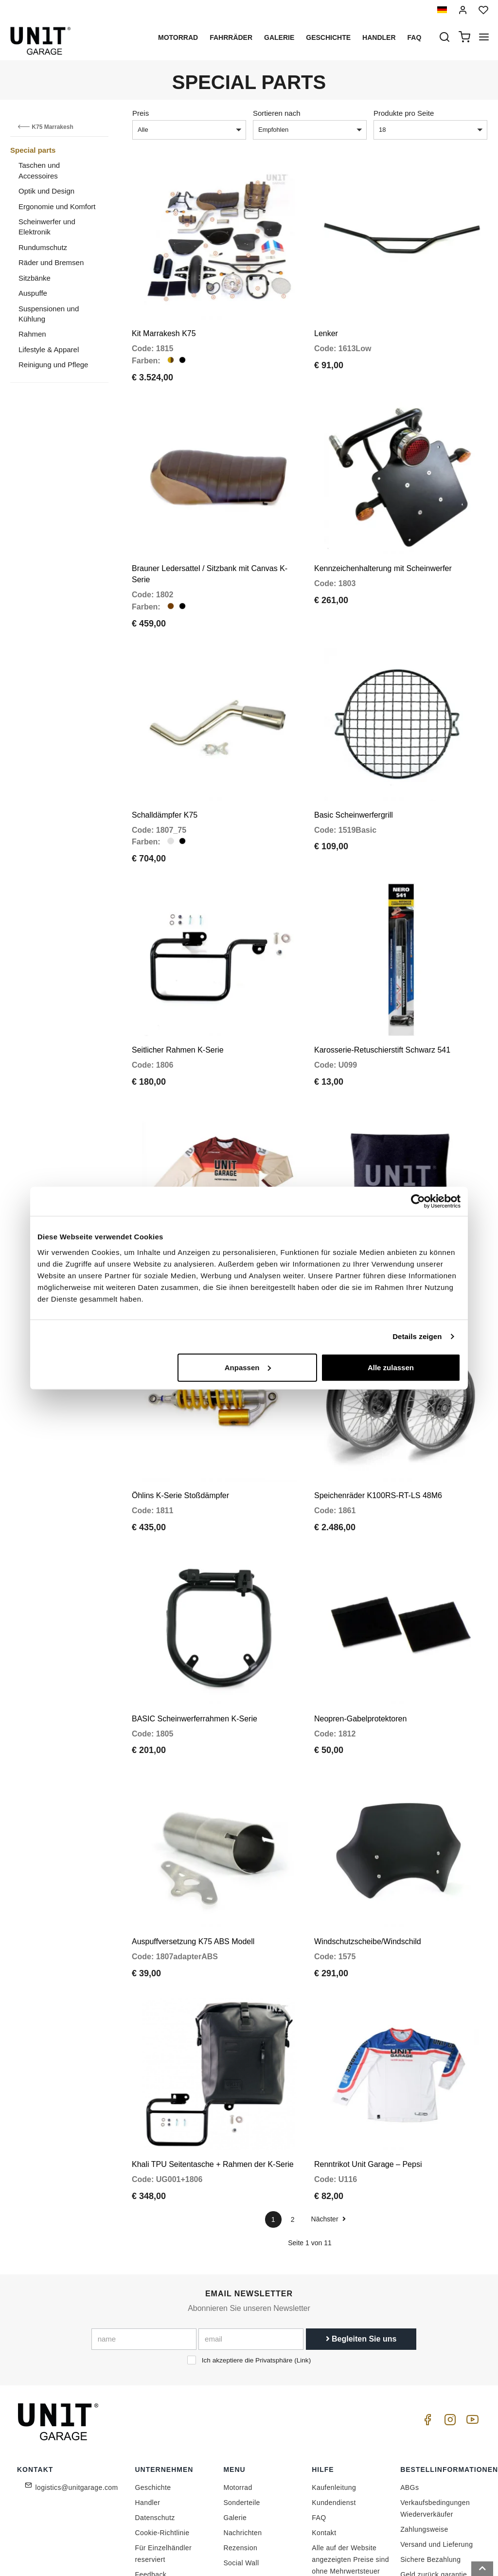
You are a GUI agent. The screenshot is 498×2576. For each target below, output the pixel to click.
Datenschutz (155, 2434)
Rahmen (32, 334)
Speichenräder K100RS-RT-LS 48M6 (378, 1440)
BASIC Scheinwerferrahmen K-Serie (194, 1653)
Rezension (240, 2465)
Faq (415, 37)
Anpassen (248, 1367)
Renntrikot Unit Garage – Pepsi (368, 2081)
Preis (140, 113)
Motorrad (178, 37)
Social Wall (241, 2480)
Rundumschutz (42, 247)
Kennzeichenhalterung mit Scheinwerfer (383, 550)
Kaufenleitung (334, 2404)
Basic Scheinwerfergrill (353, 787)
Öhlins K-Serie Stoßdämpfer (180, 1440)
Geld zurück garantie (433, 2491)
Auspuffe (32, 293)
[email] (250, 2256)
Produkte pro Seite (404, 113)
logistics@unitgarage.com (77, 2404)
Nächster (328, 2136)
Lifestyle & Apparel (48, 349)
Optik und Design (46, 191)
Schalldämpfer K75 (164, 787)
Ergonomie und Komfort (56, 206)
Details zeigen (417, 1336)
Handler (378, 37)
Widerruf (413, 2506)
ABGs (409, 2404)
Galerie (279, 37)
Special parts (32, 150)
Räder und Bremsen (51, 262)
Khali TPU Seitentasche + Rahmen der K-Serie (213, 2081)
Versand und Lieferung (436, 2461)
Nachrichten (242, 2449)
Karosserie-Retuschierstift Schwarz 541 (382, 1013)
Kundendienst (334, 2419)
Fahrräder (231, 37)
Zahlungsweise (424, 2446)
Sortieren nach (277, 113)
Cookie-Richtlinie (162, 2449)
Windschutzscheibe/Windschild (367, 1867)
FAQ (319, 2434)
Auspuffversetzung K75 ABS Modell (193, 1867)
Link (303, 2277)
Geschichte (328, 37)
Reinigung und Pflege (53, 364)
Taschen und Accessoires (39, 170)
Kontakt (324, 2449)
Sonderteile (241, 2419)
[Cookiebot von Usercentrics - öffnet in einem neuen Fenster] (418, 1201)
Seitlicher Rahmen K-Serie (178, 1013)
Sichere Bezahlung (430, 2476)
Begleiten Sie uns (361, 2256)
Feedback (151, 2491)
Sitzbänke (34, 278)
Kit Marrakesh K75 (164, 324)
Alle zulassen (391, 1367)
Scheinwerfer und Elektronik (46, 226)
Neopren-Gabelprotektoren (360, 1653)
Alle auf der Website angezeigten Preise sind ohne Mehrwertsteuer (350, 2476)
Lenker (326, 324)
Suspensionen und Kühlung (48, 313)
